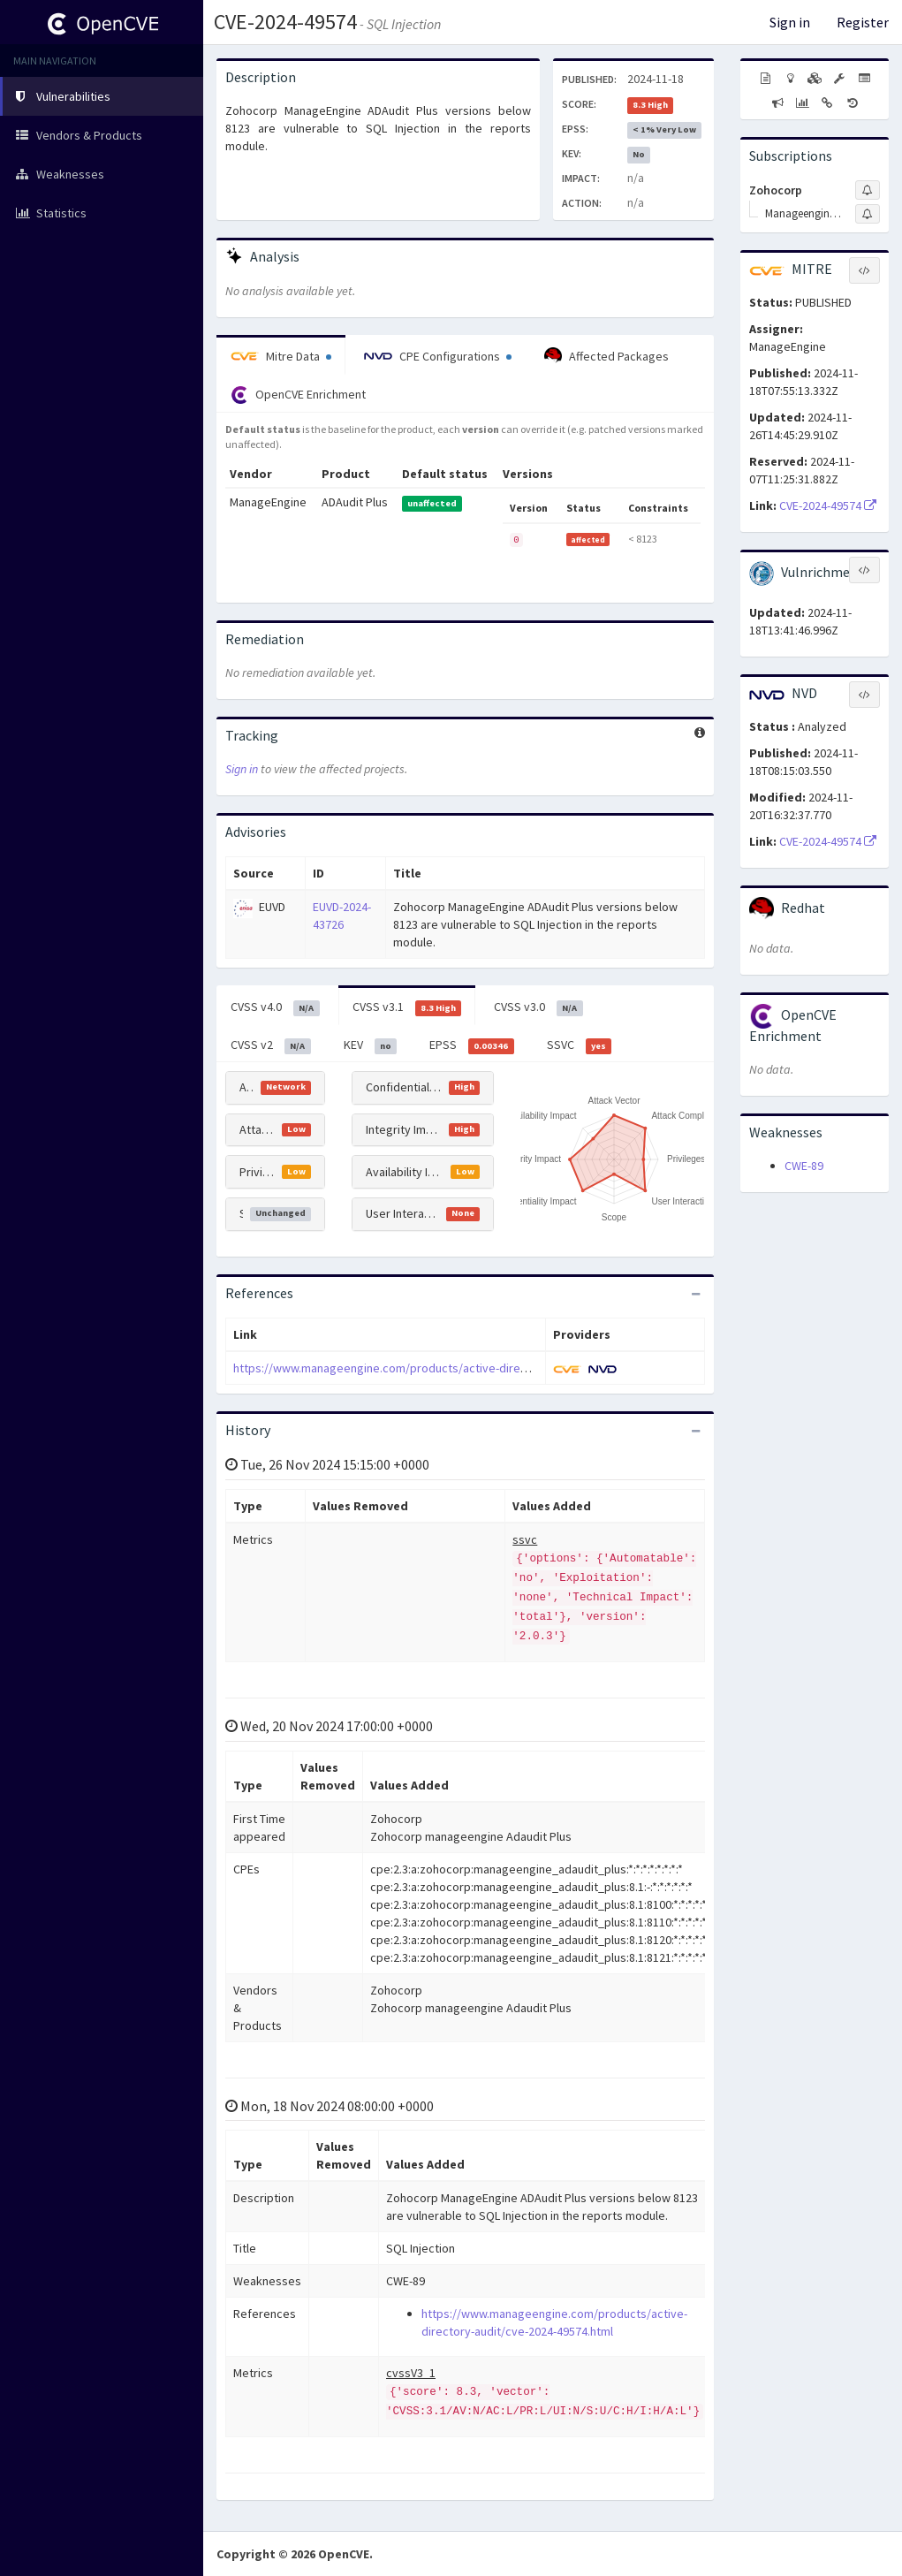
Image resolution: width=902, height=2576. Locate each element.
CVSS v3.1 (407, 1007)
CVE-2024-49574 (285, 21)
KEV (371, 1045)
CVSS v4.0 (275, 1007)
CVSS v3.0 (538, 1007)
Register (863, 22)
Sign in (789, 22)
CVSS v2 (271, 1045)
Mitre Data (281, 356)
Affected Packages (606, 356)
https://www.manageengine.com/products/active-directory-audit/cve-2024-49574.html (462, 1368)
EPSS (471, 1045)
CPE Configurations (438, 356)
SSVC (579, 1045)
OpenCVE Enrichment (298, 395)
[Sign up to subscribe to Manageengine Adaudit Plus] (867, 214)
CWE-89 (804, 1166)
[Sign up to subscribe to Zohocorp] (867, 190)
